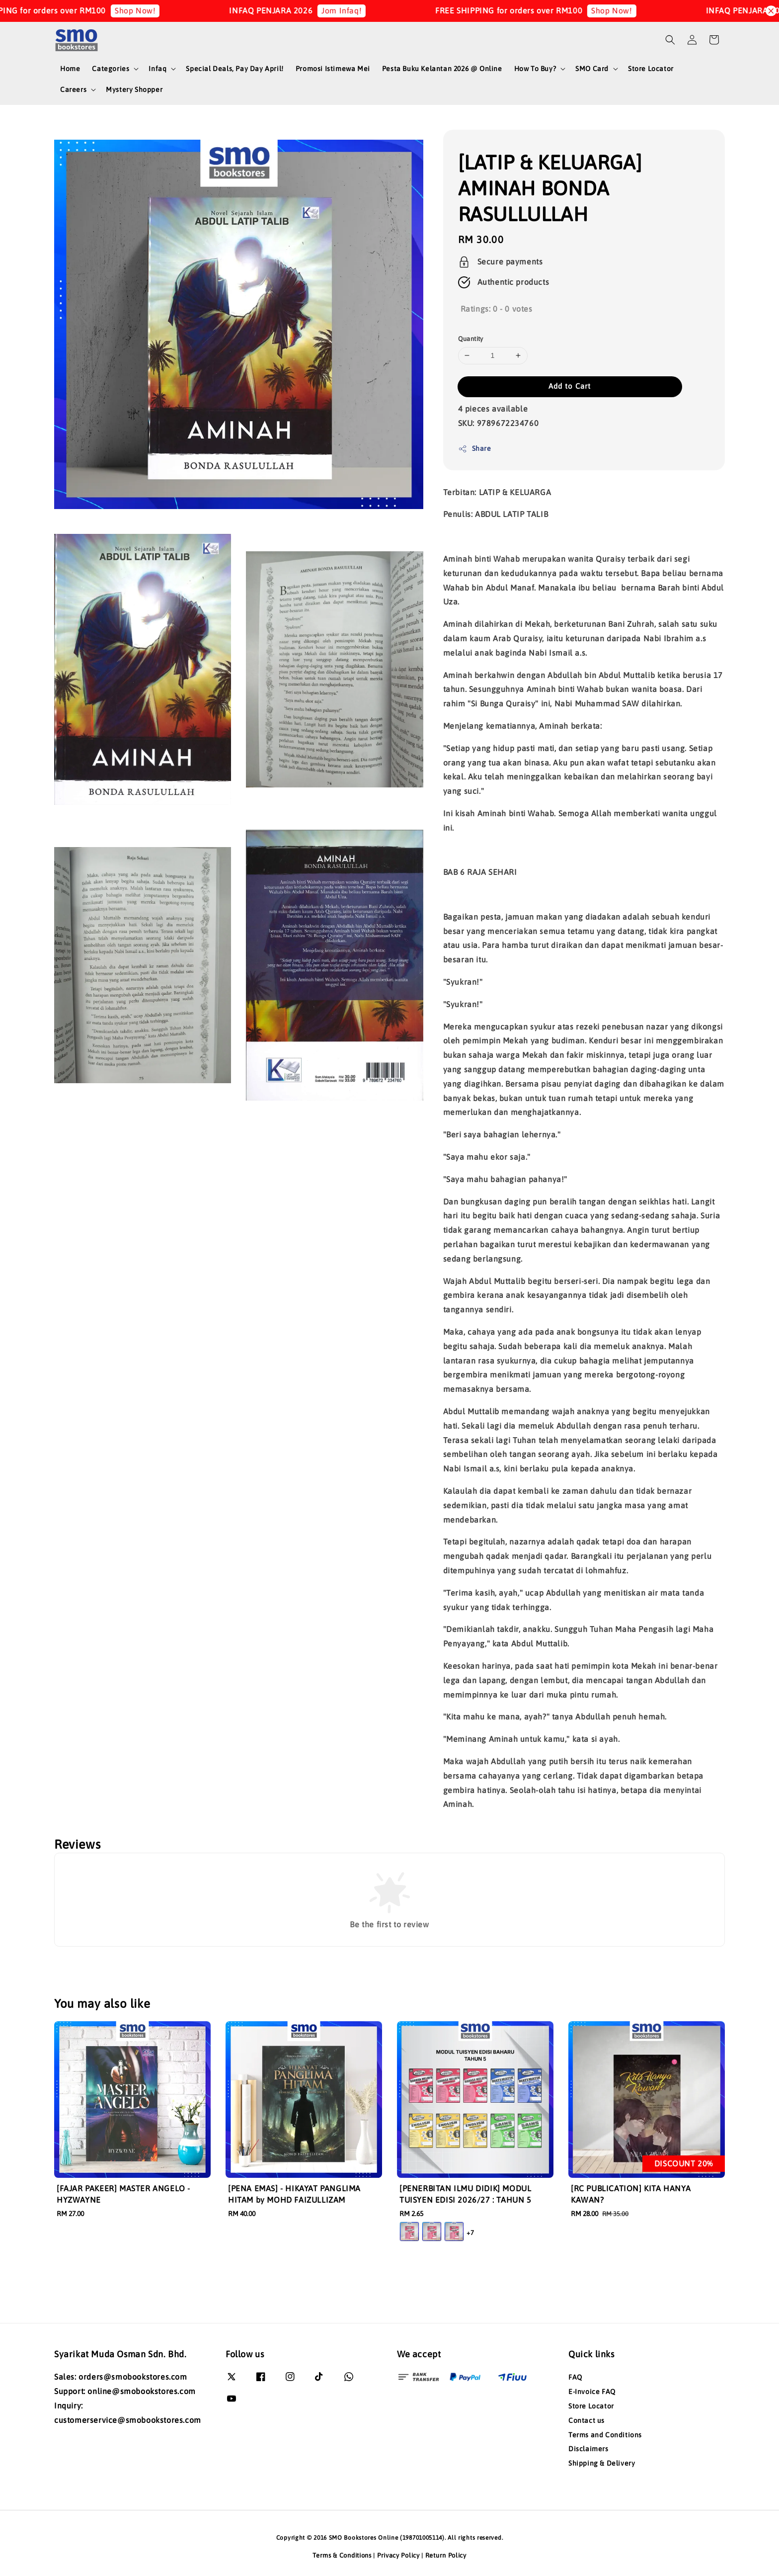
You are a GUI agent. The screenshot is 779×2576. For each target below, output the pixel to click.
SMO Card (592, 69)
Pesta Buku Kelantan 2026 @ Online (442, 69)
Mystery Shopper (134, 89)
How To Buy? (535, 69)
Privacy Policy (398, 2555)
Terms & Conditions (342, 2555)
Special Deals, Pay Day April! (234, 69)
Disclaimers (588, 2449)
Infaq (157, 69)
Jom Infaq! (357, 10)
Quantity (470, 339)
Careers (73, 89)
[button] (670, 40)
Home (70, 69)
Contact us (586, 2420)
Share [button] (474, 448)
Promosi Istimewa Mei (333, 69)
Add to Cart (569, 386)
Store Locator (651, 69)
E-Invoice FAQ (592, 2392)
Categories (110, 69)
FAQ (575, 2377)
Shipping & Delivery (601, 2463)
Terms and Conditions (605, 2435)
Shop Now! (151, 10)
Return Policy (446, 2555)
